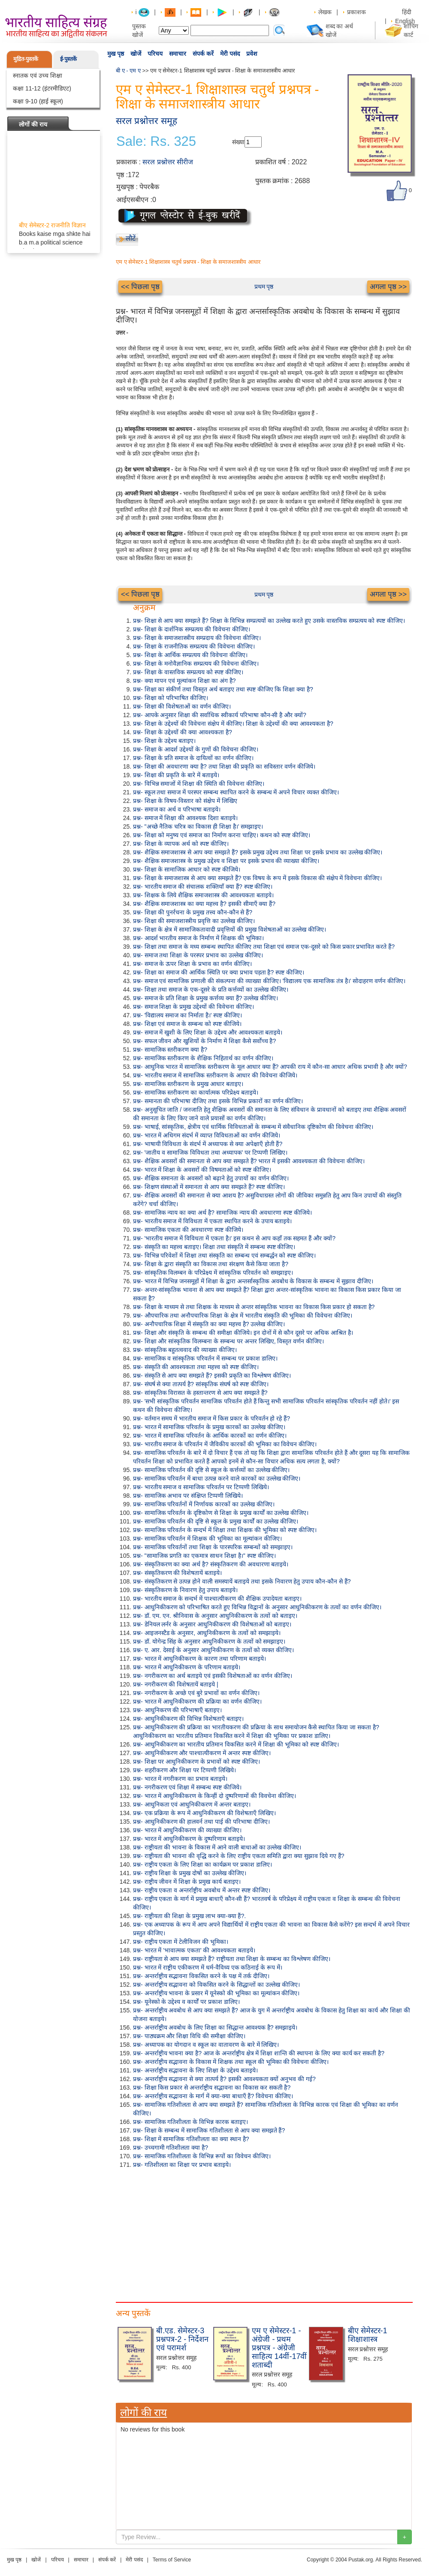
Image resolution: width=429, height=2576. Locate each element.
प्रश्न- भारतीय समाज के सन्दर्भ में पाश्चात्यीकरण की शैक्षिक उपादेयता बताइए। (217, 1598)
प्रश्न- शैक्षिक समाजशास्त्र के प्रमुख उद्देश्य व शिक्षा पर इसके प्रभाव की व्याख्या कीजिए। (226, 860)
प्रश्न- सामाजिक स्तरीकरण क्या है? (170, 1049)
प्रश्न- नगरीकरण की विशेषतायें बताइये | (175, 1684)
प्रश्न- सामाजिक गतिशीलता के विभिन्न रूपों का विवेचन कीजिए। (202, 2156)
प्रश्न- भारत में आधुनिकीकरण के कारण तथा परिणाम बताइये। (199, 1658)
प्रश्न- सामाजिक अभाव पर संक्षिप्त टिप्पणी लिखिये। (188, 1495)
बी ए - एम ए (128, 70)
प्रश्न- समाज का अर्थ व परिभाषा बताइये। (177, 809)
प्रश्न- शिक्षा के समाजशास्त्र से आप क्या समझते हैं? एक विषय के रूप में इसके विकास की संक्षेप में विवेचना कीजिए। (257, 878)
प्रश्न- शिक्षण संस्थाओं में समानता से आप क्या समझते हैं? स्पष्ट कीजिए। (209, 1186)
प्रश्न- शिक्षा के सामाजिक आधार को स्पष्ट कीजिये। (186, 869)
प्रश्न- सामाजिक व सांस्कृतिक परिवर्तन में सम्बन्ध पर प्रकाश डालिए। (205, 1358)
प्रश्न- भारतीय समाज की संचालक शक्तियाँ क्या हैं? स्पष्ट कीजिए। (202, 886)
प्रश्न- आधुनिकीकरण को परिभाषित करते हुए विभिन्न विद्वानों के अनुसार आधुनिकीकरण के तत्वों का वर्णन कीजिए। (257, 1607)
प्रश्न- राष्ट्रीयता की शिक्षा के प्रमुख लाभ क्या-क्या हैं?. (189, 1915)
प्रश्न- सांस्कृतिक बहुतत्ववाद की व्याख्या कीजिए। (185, 1349)
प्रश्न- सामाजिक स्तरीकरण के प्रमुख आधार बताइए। (188, 1083)
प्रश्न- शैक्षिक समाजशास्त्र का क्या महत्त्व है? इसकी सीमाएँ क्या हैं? (204, 903)
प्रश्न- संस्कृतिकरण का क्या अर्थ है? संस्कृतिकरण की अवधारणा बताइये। (210, 1564)
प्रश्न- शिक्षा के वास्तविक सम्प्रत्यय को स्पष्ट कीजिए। (188, 672)
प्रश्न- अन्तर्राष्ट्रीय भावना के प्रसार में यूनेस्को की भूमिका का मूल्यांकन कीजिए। (216, 1993)
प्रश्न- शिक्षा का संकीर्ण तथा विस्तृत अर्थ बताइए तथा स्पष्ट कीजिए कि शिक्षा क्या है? (223, 689)
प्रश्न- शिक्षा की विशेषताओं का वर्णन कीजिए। (182, 706)
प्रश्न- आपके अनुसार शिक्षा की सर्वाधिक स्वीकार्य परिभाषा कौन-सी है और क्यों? (219, 715)
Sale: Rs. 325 (156, 141)
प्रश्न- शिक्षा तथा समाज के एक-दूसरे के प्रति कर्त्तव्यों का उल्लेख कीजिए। (210, 989)
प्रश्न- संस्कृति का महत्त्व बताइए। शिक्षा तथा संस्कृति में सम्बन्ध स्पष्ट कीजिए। (214, 1246)
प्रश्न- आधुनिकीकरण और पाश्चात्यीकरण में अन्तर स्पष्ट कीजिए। (202, 1753)
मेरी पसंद (230, 53)
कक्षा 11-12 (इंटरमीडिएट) (42, 88)
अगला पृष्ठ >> (388, 287)
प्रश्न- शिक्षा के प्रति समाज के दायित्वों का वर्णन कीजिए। (193, 757)
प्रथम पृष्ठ (264, 286)
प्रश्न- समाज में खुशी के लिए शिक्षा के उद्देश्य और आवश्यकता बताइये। (207, 1032)
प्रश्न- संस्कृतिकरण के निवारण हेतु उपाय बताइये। (185, 1590)
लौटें (131, 238)
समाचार (177, 53)
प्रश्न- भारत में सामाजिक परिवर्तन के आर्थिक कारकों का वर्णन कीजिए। (210, 1435)
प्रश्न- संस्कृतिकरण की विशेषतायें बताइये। (177, 1572)
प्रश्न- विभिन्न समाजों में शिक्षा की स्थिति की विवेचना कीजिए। (198, 783)
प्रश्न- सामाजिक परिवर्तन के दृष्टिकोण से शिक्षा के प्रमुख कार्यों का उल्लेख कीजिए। (220, 1512)
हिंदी (407, 12)
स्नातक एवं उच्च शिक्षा (37, 75)
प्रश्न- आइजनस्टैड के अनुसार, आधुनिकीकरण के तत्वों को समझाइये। (207, 1632)
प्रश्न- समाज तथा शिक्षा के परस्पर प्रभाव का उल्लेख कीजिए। (198, 955)
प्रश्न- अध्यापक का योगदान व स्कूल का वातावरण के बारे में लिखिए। (206, 2044)
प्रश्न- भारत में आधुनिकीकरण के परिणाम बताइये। (186, 1667)
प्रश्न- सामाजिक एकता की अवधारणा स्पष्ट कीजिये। (188, 1229)
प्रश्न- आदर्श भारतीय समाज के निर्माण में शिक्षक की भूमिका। (198, 938)
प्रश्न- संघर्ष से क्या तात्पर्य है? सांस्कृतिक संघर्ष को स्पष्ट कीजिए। (201, 1384)
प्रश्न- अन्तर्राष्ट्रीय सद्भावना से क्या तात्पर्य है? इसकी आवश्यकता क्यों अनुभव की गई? (224, 2078)
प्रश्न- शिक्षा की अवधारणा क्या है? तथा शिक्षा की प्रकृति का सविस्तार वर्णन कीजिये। (224, 766)
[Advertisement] (148, 2233)
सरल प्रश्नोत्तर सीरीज (167, 162)
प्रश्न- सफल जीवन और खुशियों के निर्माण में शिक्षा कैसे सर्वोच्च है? (204, 1041)
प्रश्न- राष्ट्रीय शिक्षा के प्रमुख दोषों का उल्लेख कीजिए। (189, 1873)
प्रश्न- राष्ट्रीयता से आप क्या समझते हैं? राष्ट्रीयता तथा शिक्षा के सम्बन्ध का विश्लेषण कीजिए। (231, 1958)
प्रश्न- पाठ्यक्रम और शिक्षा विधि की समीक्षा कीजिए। (189, 2036)
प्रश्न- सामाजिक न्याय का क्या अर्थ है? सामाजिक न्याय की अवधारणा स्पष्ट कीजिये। (222, 1212)
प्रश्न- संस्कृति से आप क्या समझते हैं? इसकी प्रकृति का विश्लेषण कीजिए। (212, 1375)
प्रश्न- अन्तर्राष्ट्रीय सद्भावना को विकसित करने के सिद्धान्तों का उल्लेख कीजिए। (216, 1984)
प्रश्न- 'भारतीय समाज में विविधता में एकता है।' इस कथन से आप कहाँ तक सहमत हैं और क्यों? (234, 1238)
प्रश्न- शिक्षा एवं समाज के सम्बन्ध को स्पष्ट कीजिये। (187, 1023)
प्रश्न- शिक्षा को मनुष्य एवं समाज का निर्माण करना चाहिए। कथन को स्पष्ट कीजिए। (221, 835)
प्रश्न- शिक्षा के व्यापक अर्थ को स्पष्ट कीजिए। (181, 843)
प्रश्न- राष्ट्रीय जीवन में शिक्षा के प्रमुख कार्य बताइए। (187, 1881)
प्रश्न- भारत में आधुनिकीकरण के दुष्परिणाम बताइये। (189, 1838)
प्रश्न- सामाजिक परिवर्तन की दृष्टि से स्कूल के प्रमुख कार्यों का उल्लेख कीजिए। (215, 1521)
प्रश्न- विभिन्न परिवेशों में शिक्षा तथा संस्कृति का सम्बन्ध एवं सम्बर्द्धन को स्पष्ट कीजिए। (224, 1255)
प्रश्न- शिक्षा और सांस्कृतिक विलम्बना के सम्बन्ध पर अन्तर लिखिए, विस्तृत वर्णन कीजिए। (228, 1341)
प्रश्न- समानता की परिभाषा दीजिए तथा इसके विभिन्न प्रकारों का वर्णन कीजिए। (218, 1101)
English (405, 21)
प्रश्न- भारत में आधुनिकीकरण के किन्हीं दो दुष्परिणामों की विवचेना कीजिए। (214, 1795)
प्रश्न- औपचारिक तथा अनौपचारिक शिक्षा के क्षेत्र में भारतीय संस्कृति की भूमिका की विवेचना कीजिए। (242, 1315)
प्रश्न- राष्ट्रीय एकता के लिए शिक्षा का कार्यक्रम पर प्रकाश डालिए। (202, 1864)
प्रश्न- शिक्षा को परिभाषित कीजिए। (170, 697)
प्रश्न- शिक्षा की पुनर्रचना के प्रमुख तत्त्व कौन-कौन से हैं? (192, 912)
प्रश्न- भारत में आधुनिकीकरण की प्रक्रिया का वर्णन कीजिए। (197, 1701)
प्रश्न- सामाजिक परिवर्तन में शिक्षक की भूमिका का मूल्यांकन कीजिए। (207, 1538)
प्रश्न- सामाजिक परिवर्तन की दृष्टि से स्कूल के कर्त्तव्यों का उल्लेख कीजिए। (211, 1469)
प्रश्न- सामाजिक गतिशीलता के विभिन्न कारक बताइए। (190, 2121)
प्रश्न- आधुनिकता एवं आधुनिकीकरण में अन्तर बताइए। (192, 1804)
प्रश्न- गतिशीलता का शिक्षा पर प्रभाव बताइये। (182, 2164)
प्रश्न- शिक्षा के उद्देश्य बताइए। (164, 740)
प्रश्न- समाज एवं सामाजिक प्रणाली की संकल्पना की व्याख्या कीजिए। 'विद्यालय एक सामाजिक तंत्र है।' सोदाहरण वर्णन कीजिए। (269, 980)
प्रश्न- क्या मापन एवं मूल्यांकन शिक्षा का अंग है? (184, 680)
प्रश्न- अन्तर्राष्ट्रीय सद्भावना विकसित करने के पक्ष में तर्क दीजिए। (201, 1976)
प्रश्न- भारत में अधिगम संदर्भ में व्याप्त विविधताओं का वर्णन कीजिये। (206, 1135)
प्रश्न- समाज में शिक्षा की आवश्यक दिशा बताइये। (185, 817)
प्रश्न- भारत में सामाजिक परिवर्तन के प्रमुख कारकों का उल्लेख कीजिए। (209, 1427)
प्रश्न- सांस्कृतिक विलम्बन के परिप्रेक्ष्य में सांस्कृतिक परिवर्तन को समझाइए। (213, 1272)
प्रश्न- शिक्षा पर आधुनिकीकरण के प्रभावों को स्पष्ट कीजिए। (196, 1761)
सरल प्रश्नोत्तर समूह (146, 121)
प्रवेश (251, 53)
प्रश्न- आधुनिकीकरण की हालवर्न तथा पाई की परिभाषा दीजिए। (201, 1821)
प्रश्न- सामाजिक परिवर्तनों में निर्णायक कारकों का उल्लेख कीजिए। (204, 1504)
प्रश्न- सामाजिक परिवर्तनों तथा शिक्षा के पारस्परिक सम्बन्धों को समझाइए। (213, 1547)
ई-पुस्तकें (68, 59)
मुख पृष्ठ (115, 53)
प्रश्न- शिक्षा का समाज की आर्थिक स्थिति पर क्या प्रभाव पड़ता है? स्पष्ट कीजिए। (218, 972)
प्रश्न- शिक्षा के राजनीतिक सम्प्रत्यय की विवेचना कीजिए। (194, 646)
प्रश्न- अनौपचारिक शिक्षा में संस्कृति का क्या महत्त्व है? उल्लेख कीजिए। (209, 1324)
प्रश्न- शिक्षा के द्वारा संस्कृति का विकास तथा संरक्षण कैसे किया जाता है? (210, 1264)
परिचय (155, 53)
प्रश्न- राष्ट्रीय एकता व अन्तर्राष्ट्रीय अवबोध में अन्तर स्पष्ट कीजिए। (201, 1890)
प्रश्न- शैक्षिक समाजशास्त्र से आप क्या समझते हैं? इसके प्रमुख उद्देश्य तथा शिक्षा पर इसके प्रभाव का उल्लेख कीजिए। (257, 852)
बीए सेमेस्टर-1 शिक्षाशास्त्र (367, 2335)
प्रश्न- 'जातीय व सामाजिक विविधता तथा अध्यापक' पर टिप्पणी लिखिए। (210, 1152)
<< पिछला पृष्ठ (140, 287)
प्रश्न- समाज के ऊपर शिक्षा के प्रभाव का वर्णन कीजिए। (192, 963)
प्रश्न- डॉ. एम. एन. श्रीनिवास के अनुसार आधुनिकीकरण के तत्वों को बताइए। (215, 1615)
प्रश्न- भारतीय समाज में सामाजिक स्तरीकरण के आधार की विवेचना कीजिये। (215, 1075)
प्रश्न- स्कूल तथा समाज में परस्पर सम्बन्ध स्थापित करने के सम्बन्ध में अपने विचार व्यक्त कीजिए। (236, 792)
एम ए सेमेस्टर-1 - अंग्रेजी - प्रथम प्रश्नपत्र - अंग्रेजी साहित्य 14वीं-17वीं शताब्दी (279, 2347)
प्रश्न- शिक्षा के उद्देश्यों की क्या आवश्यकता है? (182, 732)
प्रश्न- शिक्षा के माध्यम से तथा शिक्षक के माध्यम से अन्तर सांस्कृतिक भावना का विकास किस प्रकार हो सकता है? (254, 1306)
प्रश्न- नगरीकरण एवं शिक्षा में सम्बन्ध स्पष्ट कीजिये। (187, 1787)
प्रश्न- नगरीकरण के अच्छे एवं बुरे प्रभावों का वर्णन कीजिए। (196, 1692)
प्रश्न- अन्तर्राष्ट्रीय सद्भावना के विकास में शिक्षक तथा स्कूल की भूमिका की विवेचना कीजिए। (231, 2061)
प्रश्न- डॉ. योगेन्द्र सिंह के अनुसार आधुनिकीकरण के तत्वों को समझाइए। (209, 1641)
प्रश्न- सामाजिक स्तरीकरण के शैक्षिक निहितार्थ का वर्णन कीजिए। (203, 1058)
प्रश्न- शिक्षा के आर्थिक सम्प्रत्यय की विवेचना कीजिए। (190, 655)
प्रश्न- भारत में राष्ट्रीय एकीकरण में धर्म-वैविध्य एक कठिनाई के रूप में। (207, 1967)
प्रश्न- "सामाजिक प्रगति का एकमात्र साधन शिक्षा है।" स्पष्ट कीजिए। (204, 1555)
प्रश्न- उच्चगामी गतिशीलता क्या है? (170, 2147)
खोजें (135, 53)
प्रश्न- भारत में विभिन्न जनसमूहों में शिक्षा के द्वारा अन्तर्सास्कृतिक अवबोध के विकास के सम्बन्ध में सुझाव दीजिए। (253, 1281)
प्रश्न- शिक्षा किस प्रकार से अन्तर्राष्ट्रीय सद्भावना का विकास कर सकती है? (211, 2087)
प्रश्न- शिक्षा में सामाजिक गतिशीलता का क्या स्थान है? (191, 2139)
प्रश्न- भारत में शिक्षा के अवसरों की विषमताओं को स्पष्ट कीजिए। (202, 1169)
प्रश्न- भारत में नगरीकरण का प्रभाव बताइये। (180, 1778)
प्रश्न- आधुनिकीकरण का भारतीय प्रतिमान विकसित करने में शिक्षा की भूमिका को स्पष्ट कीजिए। (236, 1744)
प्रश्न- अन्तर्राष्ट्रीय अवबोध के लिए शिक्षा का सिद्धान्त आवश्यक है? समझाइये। (215, 2027)
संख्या (238, 142)
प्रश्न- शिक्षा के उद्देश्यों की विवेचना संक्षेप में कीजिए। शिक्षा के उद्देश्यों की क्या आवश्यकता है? (233, 723)
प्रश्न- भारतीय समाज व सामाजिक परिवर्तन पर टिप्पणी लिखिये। (201, 1487)
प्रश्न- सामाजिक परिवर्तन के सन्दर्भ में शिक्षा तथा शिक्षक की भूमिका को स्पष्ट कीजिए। (225, 1529)
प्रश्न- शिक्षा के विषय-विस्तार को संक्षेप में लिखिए (185, 800)
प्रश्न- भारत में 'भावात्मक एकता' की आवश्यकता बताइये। (194, 1950)
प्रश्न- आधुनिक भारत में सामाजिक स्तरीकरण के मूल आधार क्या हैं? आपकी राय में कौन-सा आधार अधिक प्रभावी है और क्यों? (270, 1066)
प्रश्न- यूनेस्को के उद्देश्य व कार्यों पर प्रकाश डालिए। (186, 2001)
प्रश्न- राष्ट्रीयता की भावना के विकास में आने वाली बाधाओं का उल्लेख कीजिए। (217, 1847)
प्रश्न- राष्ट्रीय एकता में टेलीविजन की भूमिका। (180, 1941)
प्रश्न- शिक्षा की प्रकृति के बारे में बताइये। (176, 775)
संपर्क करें (203, 53)
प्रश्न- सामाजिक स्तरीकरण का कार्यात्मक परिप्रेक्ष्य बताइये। (195, 1092)
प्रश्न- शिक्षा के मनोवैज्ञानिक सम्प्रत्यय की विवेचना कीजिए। (196, 663)
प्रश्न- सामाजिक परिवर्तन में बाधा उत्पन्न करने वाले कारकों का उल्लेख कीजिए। (216, 1478)
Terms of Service (172, 2560)
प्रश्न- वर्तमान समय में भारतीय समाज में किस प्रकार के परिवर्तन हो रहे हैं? (211, 1418)
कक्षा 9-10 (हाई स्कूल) (38, 101)
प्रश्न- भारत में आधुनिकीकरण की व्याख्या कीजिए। (187, 1830)
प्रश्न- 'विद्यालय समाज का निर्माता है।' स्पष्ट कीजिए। (187, 1015)
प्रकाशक (356, 12)
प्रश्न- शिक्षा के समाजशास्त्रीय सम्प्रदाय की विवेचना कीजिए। (197, 637)
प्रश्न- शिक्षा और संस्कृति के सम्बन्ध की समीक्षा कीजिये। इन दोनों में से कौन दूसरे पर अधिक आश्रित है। (243, 1332)
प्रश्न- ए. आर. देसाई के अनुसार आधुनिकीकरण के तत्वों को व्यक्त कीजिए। (213, 1650)
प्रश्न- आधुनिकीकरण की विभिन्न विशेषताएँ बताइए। (188, 1718)
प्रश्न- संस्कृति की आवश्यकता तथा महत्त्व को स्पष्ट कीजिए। (196, 1366)
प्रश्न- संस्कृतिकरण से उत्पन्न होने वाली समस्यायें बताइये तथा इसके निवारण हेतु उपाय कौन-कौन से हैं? (241, 1581)
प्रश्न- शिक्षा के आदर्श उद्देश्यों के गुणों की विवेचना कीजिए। (195, 749)
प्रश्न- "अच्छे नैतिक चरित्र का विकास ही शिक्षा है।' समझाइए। (198, 826)
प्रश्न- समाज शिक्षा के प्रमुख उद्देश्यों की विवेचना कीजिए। (193, 1006)
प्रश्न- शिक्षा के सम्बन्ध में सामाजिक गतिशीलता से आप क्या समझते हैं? (209, 2130)
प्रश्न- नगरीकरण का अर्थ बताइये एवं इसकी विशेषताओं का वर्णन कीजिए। (212, 1675)
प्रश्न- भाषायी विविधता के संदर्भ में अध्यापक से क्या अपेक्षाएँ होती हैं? (207, 1143)
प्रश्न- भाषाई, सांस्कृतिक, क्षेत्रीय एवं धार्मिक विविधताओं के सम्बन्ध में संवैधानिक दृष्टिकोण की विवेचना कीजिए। (253, 1126)
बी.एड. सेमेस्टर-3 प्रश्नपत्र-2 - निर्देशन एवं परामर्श (182, 2339)
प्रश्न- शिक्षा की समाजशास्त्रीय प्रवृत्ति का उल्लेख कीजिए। (194, 920)
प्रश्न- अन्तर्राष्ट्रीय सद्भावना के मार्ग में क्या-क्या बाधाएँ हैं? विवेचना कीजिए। (213, 2096)
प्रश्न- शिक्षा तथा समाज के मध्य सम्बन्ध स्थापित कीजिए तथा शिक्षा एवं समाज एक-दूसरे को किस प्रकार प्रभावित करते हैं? (264, 946)
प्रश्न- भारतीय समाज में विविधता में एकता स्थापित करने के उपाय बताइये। (212, 1221)
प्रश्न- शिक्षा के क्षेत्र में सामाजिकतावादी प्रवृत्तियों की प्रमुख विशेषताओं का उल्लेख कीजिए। (229, 929)
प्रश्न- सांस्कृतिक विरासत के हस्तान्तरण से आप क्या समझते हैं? (200, 1392)
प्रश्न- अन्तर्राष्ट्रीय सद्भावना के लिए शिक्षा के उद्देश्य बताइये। (195, 2070)
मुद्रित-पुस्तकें (25, 59)
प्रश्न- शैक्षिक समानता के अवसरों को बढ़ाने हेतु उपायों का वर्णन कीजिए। (211, 1178)
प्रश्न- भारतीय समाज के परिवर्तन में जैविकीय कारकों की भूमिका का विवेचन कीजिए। (225, 1444)
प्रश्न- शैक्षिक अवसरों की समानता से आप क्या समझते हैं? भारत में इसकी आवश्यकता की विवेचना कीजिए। (249, 1161)
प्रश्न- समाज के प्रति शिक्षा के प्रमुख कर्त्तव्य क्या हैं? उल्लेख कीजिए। (205, 998)
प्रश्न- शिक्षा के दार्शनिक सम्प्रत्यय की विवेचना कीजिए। (191, 629)
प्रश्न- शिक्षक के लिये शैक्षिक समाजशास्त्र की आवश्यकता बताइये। (203, 895)
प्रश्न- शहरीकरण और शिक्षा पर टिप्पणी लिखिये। (184, 1770)
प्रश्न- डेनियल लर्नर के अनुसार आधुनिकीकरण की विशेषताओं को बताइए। (212, 1624)
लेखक (325, 12)
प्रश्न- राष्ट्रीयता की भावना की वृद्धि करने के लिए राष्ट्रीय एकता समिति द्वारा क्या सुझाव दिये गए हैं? (238, 1855)
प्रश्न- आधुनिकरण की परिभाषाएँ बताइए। (177, 1710)
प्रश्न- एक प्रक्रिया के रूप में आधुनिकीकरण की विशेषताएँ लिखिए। (204, 1813)
